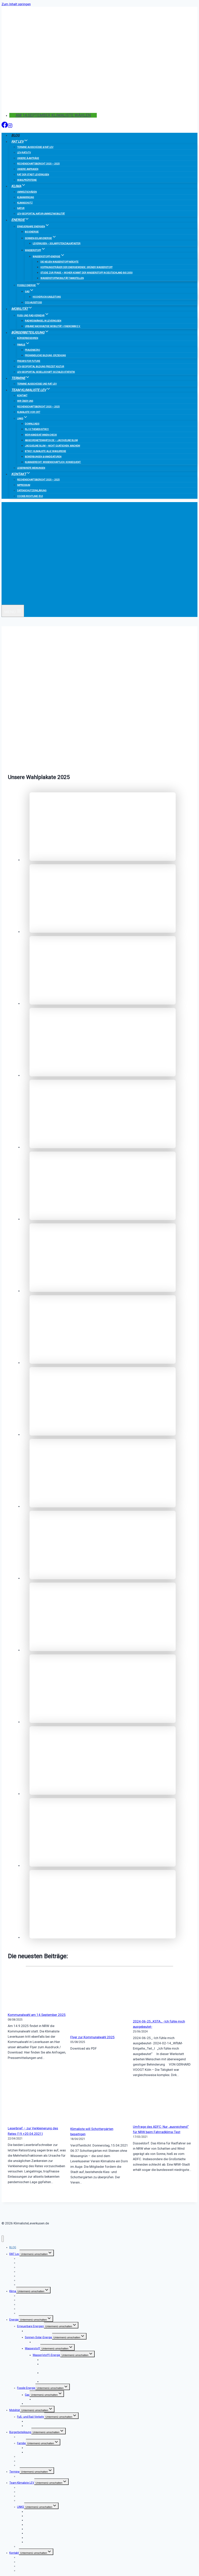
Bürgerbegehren (27, 338)
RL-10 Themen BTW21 (37, 429)
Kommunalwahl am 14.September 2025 (37, 2015)
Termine (14, 2471)
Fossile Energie (26, 2387)
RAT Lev (14, 2254)
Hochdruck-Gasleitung (47, 297)
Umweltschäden (27, 192)
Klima (12, 2291)
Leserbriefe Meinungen (31, 468)
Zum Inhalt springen (16, 4)
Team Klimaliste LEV (21, 2482)
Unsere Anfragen (27, 169)
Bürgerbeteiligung (20, 2432)
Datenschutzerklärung (31, 490)
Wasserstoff (32, 2348)
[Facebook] (5, 127)
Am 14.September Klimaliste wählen (53, 115)
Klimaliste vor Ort (28, 412)
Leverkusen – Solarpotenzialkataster (56, 243)
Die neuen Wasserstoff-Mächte (59, 261)
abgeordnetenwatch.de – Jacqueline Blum (51, 440)
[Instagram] (10, 127)
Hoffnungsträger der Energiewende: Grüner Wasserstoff (76, 267)
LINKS (20, 2506)
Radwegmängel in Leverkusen (43, 320)
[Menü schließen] (3, 2239)
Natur (20, 208)
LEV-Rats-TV (24, 152)
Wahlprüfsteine (27, 180)
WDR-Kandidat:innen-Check (41, 435)
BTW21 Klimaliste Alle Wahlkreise (45, 451)
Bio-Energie (32, 232)
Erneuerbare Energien (30, 2326)
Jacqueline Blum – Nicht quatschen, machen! (52, 445)
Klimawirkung (25, 197)
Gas (27, 2394)
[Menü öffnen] (13, 611)
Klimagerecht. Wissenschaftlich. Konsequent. (53, 462)
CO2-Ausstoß (33, 302)
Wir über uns (25, 401)
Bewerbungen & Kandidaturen (43, 456)
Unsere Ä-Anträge (28, 158)
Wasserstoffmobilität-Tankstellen (62, 278)
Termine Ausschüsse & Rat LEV (35, 147)
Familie (21, 2443)
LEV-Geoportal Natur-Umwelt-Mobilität (41, 213)
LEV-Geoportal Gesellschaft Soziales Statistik (46, 372)
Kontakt (22, 395)
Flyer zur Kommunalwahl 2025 (92, 2037)
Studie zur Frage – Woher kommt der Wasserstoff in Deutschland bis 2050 (86, 272)
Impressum (23, 485)
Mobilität (14, 2410)
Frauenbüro (32, 350)
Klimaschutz (25, 202)
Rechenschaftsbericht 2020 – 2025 (38, 163)
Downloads (32, 423)
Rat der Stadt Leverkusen (33, 174)
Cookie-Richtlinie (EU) (30, 496)
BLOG (15, 135)
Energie (14, 2319)
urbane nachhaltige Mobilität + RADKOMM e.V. (52, 326)
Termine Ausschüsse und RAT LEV (37, 384)
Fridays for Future (28, 361)
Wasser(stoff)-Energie (46, 2355)
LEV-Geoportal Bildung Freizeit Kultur (40, 366)
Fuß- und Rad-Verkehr (30, 2416)
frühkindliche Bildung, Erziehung (45, 355)
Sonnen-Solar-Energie (38, 2337)
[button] (99, 759)
